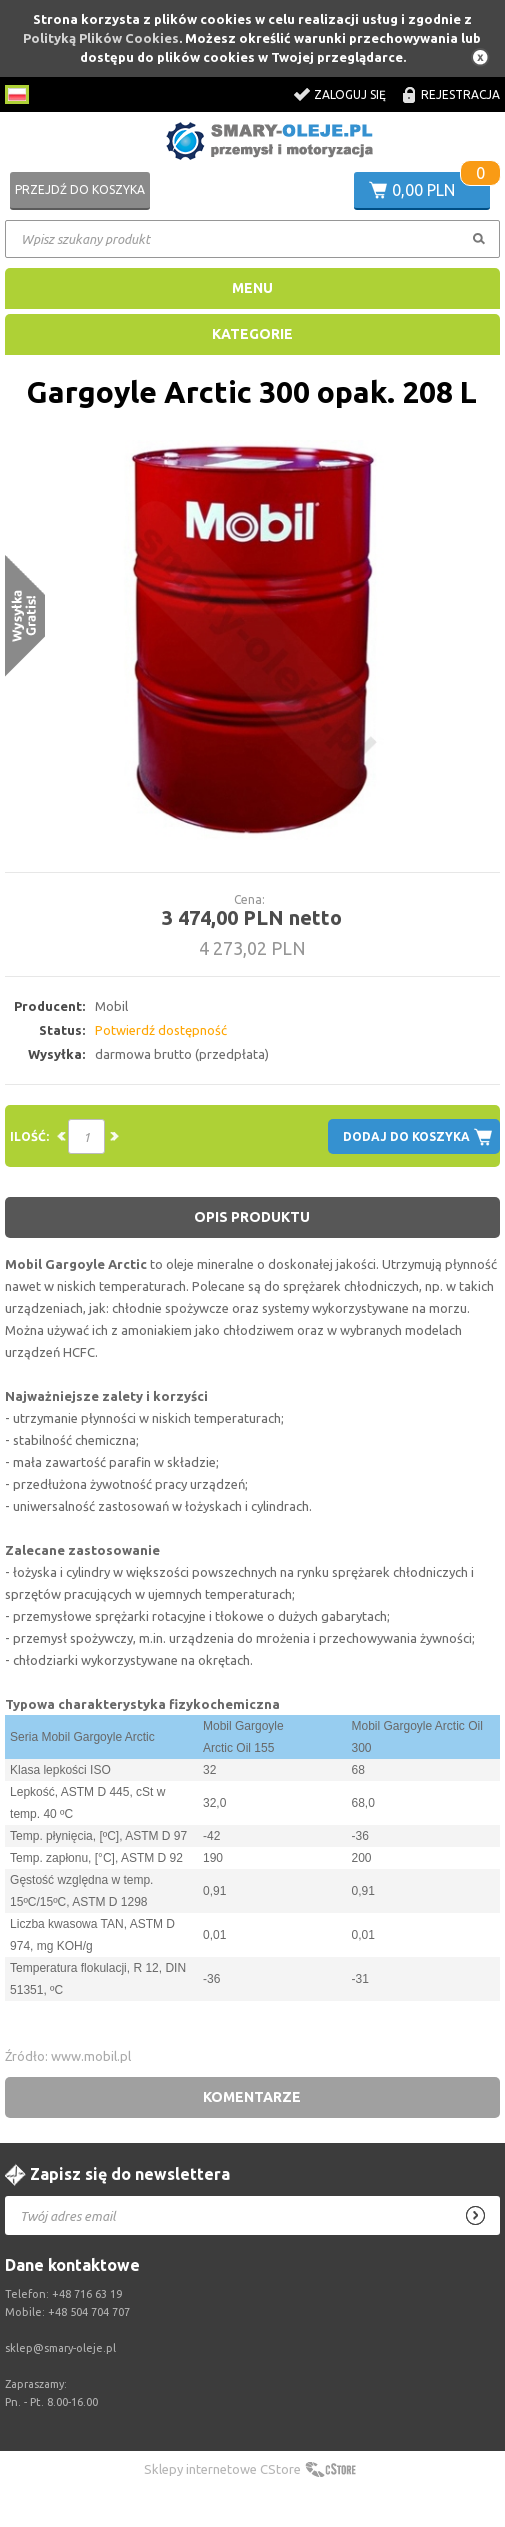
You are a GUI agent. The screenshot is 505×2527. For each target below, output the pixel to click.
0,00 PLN (423, 190)
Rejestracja (460, 94)
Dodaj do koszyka (406, 1136)
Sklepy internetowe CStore (222, 2469)
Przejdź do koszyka (80, 189)
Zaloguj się (350, 94)
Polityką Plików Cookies (101, 38)
